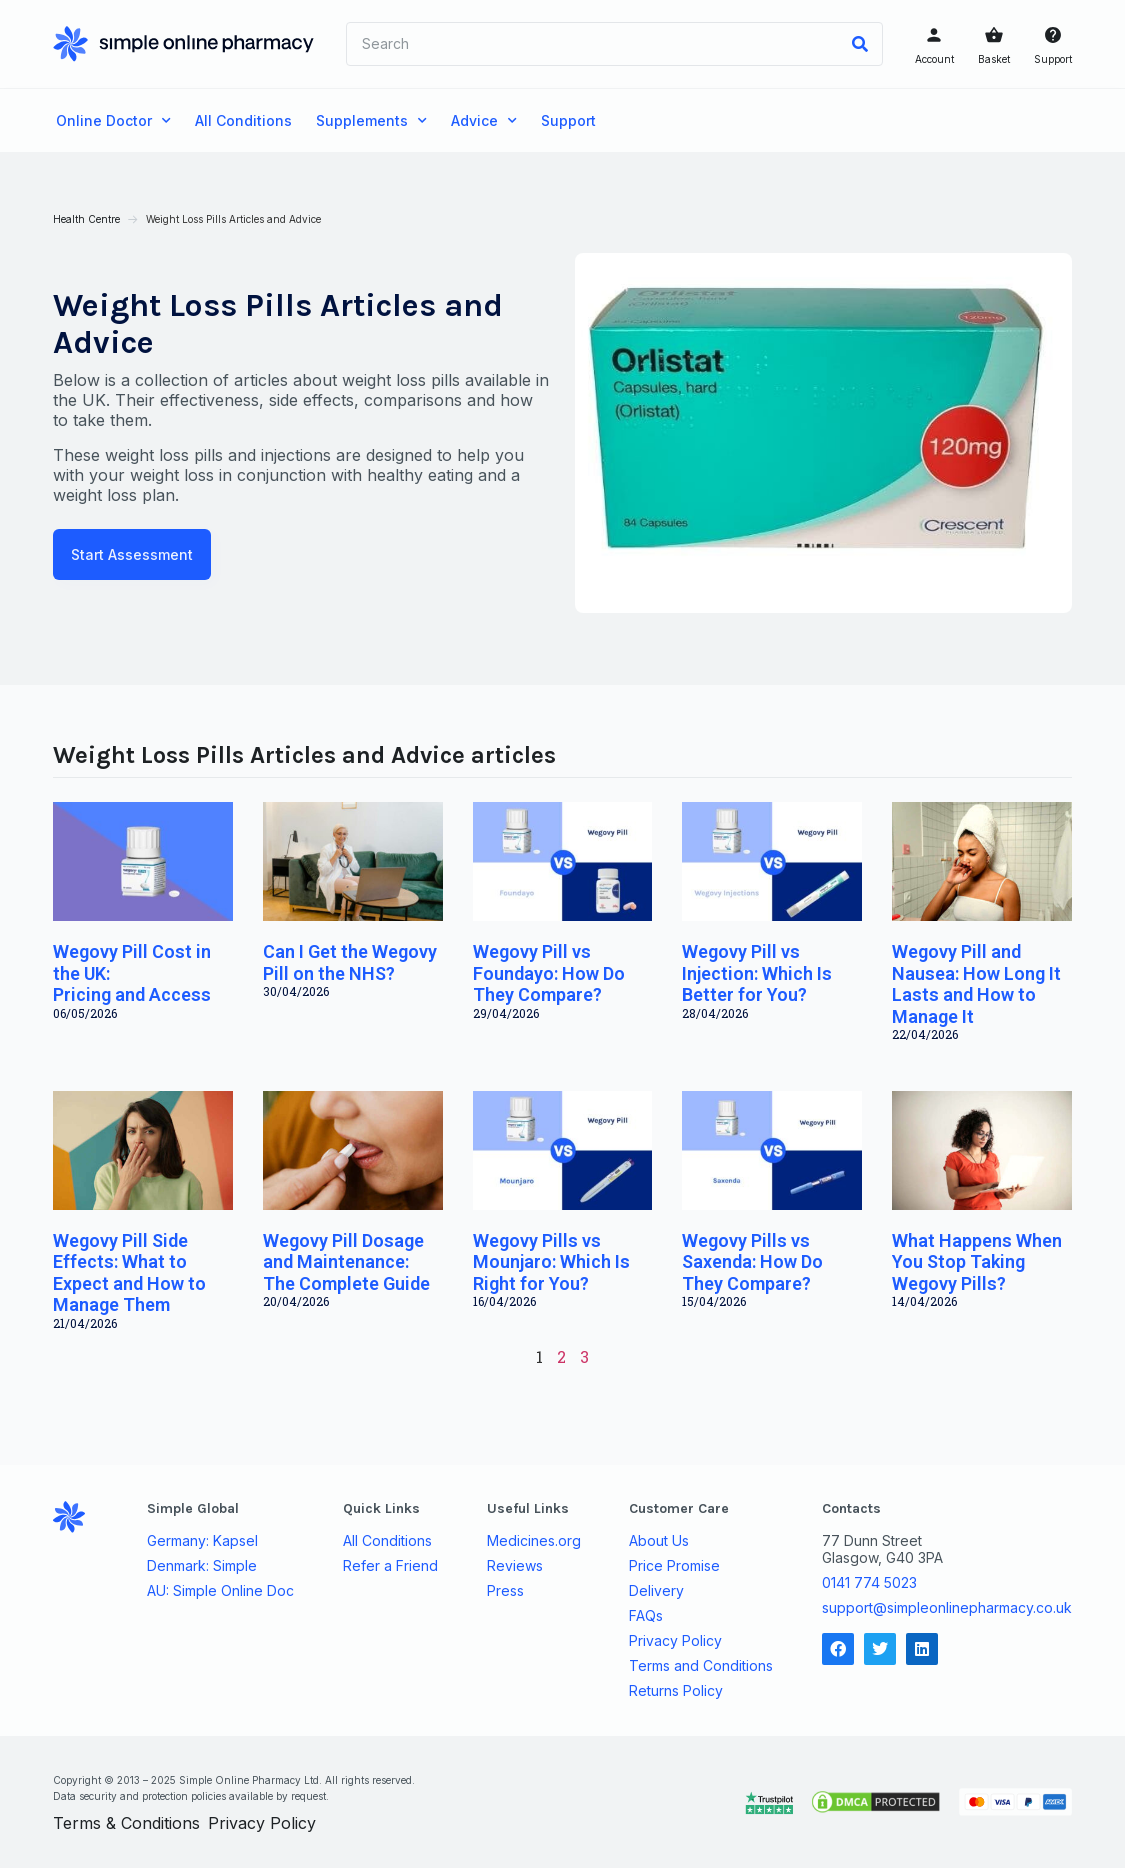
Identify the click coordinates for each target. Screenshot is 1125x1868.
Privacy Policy (674, 1639)
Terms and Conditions (700, 1664)
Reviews (515, 1564)
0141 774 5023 (866, 1580)
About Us (658, 1539)
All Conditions (243, 120)
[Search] (857, 44)
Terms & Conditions (129, 1822)
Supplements (371, 120)
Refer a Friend (391, 1564)
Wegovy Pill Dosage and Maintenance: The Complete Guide (348, 1260)
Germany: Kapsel (205, 1539)
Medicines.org (534, 1539)
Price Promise (673, 1564)
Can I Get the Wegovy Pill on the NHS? (352, 961)
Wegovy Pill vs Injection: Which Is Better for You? (757, 972)
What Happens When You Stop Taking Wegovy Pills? (975, 1260)
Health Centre (89, 219)
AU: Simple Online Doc (223, 1589)
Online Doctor (113, 120)
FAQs (645, 1614)
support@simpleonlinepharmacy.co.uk (944, 1605)
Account (931, 59)
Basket (991, 59)
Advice (484, 120)
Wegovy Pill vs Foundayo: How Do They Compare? (549, 972)
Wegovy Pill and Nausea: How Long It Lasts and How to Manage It (974, 983)
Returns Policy (675, 1689)
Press (505, 1589)
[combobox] (592, 44)
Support (1050, 59)
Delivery (655, 1589)
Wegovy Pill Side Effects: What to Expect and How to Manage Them (132, 1271)
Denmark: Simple (205, 1564)
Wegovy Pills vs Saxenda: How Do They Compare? (752, 1260)
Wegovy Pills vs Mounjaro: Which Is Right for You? (551, 1260)
